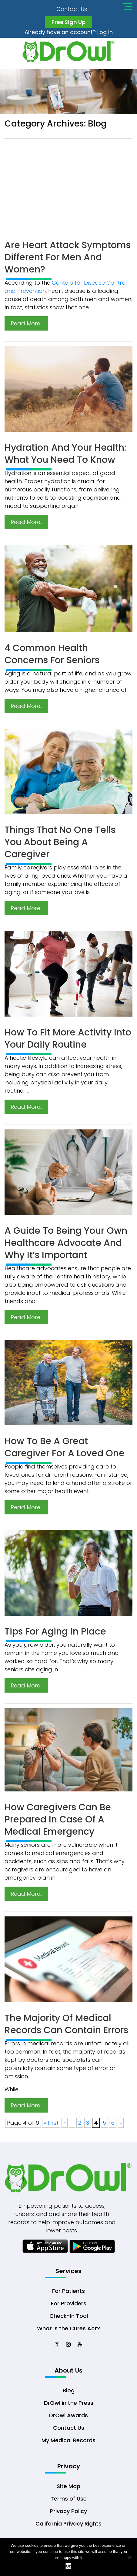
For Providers (68, 2304)
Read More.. (26, 324)
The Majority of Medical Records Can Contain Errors (66, 2024)
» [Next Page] (120, 2123)
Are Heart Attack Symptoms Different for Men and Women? (68, 257)
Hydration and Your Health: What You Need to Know (65, 454)
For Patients (68, 2292)
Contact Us (71, 9)
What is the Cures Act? (68, 2329)
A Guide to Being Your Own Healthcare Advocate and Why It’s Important (66, 1243)
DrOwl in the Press (68, 2404)
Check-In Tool (68, 2317)
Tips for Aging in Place (55, 1632)
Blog (69, 2391)
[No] (129, 2557)
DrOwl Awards (68, 2416)
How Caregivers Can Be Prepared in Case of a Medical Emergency (58, 1820)
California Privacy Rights (68, 2525)
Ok (68, 2566)
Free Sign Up (68, 22)
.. (93, 308)
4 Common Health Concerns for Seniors (52, 654)
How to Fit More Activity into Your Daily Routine (68, 1039)
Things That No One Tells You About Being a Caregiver (60, 842)
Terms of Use (69, 2500)
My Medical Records (68, 2441)
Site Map (68, 2487)
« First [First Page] (51, 2123)
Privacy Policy (68, 2512)
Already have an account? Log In (69, 32)
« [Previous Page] (64, 2123)
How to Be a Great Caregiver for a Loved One (65, 1448)
